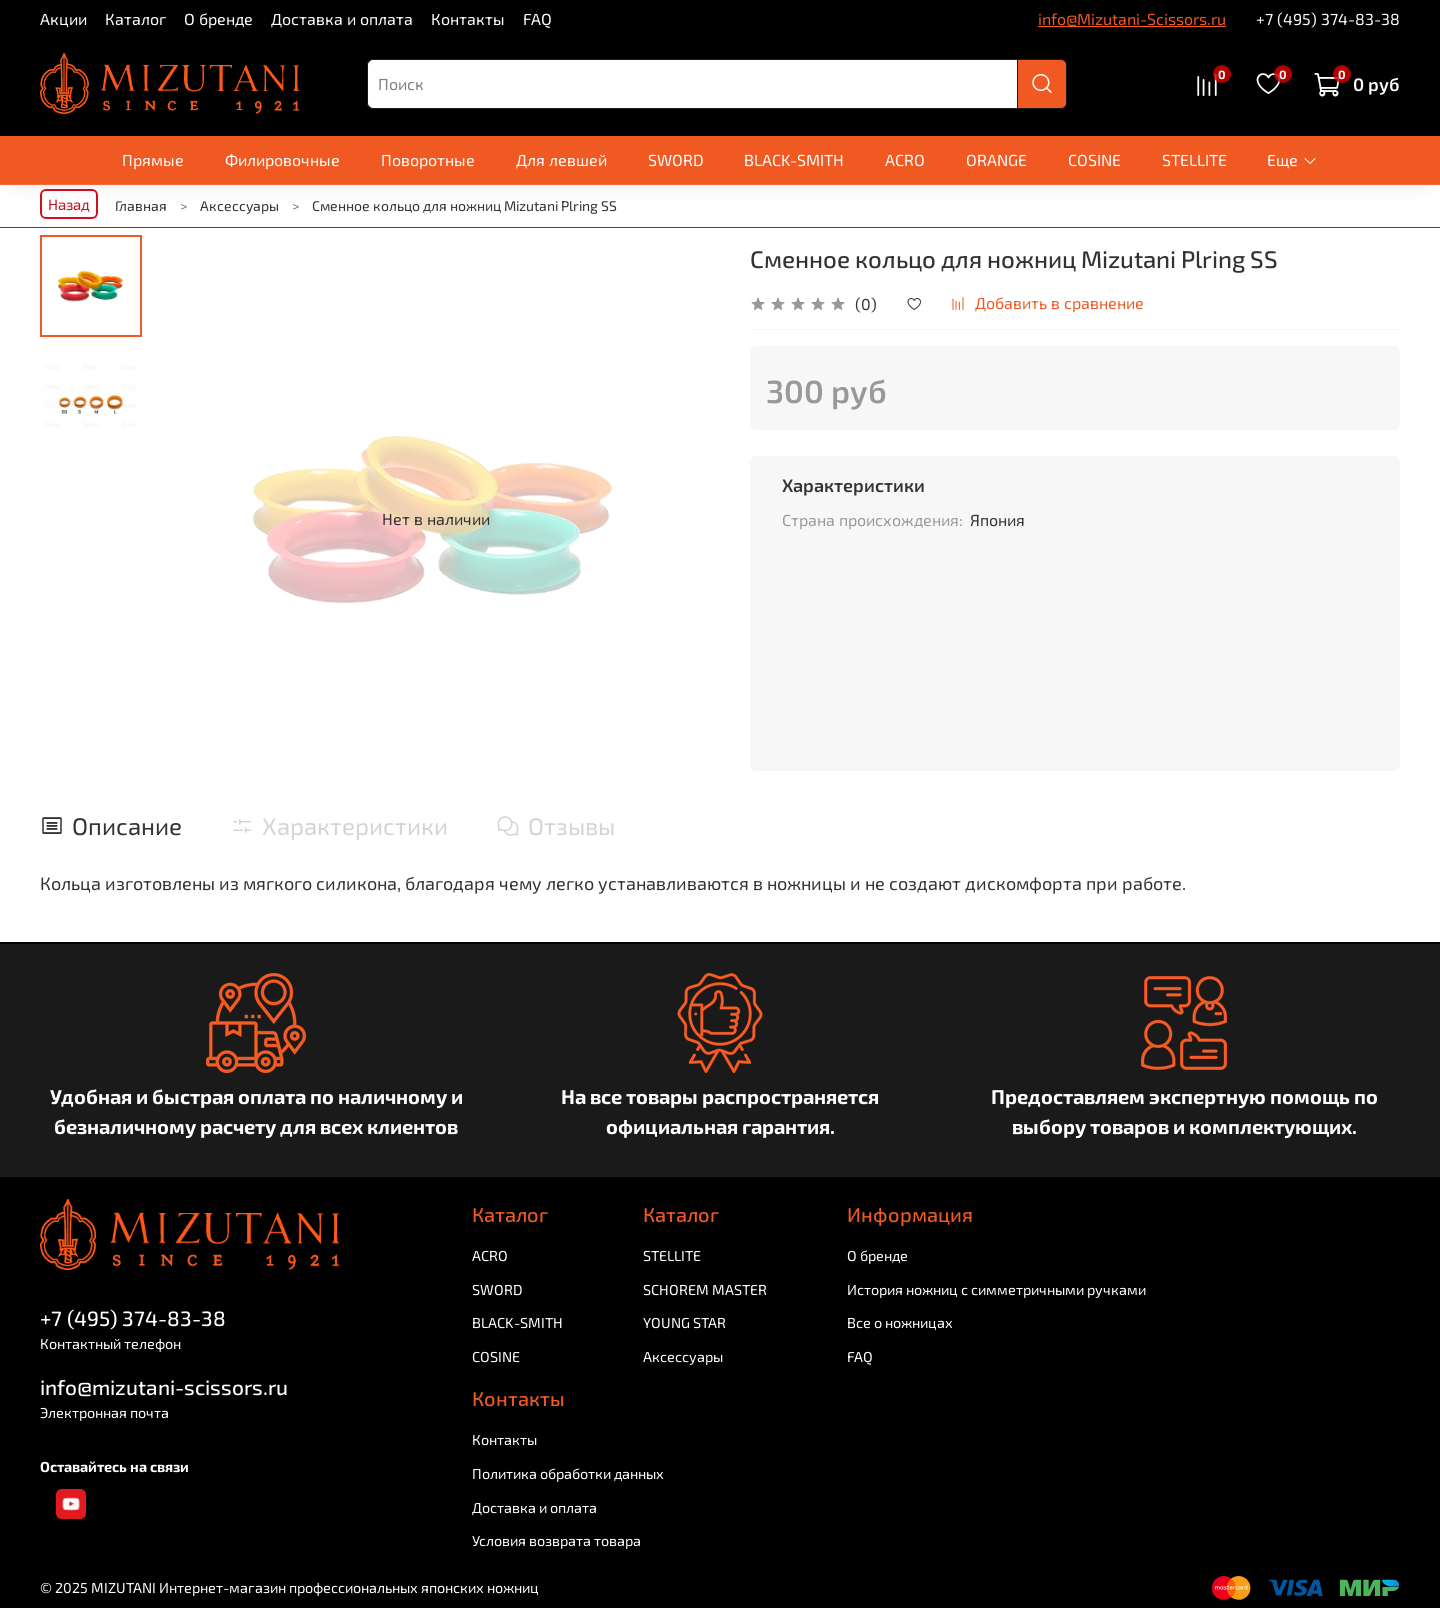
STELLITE (1194, 159)
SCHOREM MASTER (705, 1289)
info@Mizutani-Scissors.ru (1132, 18)
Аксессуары (683, 1356)
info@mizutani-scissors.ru (164, 1386)
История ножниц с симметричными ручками (996, 1289)
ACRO (905, 159)
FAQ (537, 18)
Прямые (153, 159)
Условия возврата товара (556, 1540)
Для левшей (561, 159)
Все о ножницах (900, 1322)
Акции (63, 18)
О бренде (218, 18)
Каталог (135, 18)
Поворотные (428, 159)
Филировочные (282, 159)
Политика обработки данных (568, 1473)
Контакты (468, 18)
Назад (69, 204)
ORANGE (996, 159)
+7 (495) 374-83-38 (1328, 18)
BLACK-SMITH (794, 159)
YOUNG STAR (684, 1322)
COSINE (1094, 159)
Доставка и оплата (342, 18)
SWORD (676, 159)
